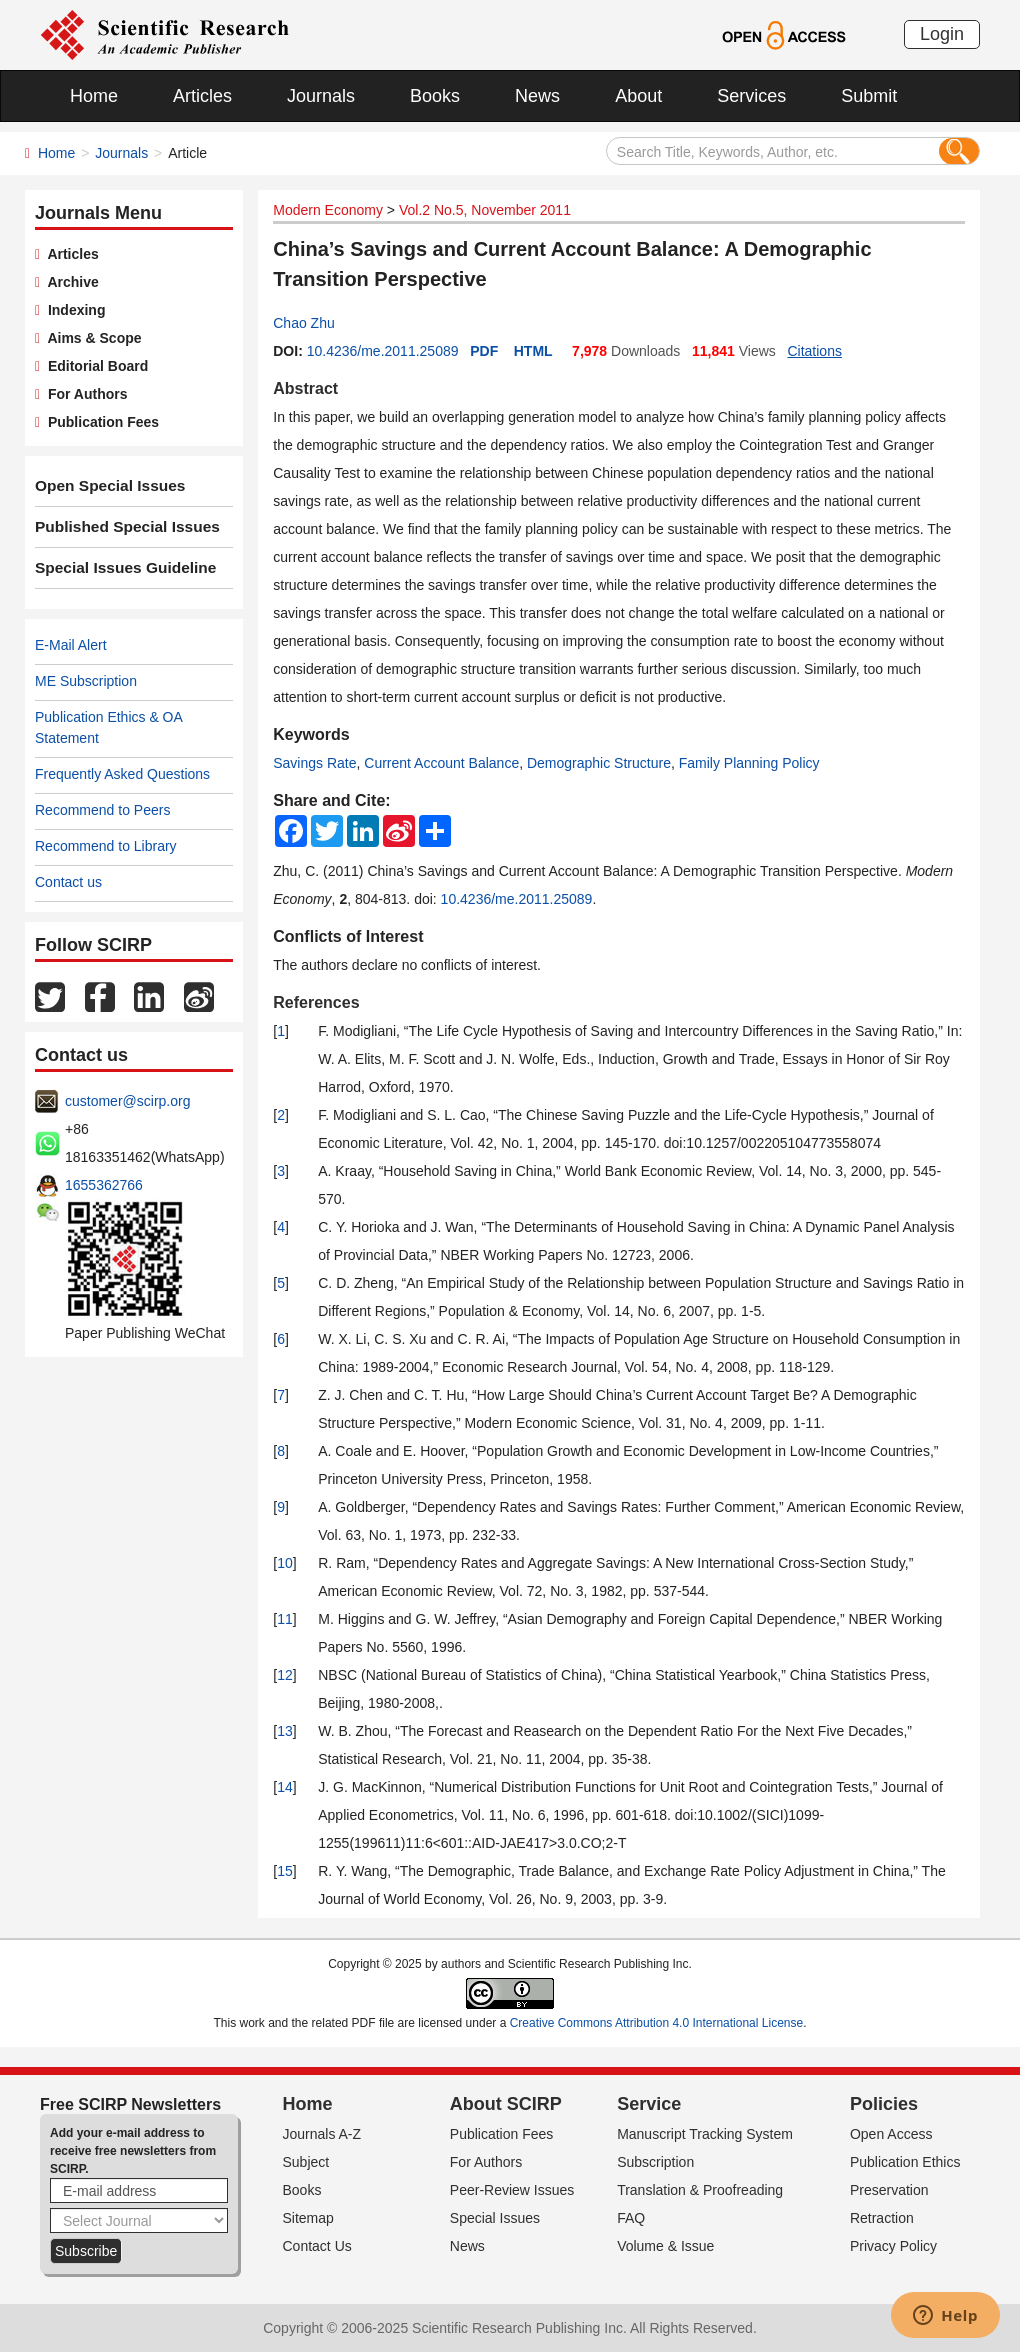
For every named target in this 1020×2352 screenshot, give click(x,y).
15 (285, 1871)
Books (435, 96)
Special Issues (495, 2218)
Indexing (72, 310)
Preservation (889, 2190)
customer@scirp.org (127, 1101)
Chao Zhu (303, 323)
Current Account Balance (441, 763)
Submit (869, 96)
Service (649, 2104)
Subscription (655, 2162)
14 (285, 1787)
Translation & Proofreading (700, 2190)
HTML (533, 351)
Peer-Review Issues (512, 2190)
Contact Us (317, 2246)
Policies (884, 2104)
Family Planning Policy (749, 763)
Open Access (891, 2134)
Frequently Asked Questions (122, 774)
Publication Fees (99, 422)
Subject (306, 2162)
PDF (484, 351)
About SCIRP (506, 2104)
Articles (202, 96)
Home (94, 96)
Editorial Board (94, 366)
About (638, 96)
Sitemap (308, 2218)
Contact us (68, 882)
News (537, 96)
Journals (321, 96)
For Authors (83, 394)
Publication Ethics (905, 2162)
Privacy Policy (893, 2246)
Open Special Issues (103, 486)
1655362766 (104, 1185)
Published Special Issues (118, 527)
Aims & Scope (90, 338)
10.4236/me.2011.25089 (383, 351)
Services (751, 96)
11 (285, 1619)
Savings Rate (314, 763)
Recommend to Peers (102, 810)
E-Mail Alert (71, 645)
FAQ (631, 2218)
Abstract (305, 388)
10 (285, 1563)
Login (942, 34)
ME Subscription (86, 681)
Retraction (882, 2218)
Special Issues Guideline (117, 568)
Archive (69, 282)
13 (285, 1731)
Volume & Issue (665, 2246)
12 (285, 1675)
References (316, 1002)
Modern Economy (328, 210)
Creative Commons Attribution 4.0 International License (657, 2023)
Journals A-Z (322, 2134)
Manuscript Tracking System (705, 2134)
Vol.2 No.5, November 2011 (485, 210)
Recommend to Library (106, 846)
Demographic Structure (599, 763)
